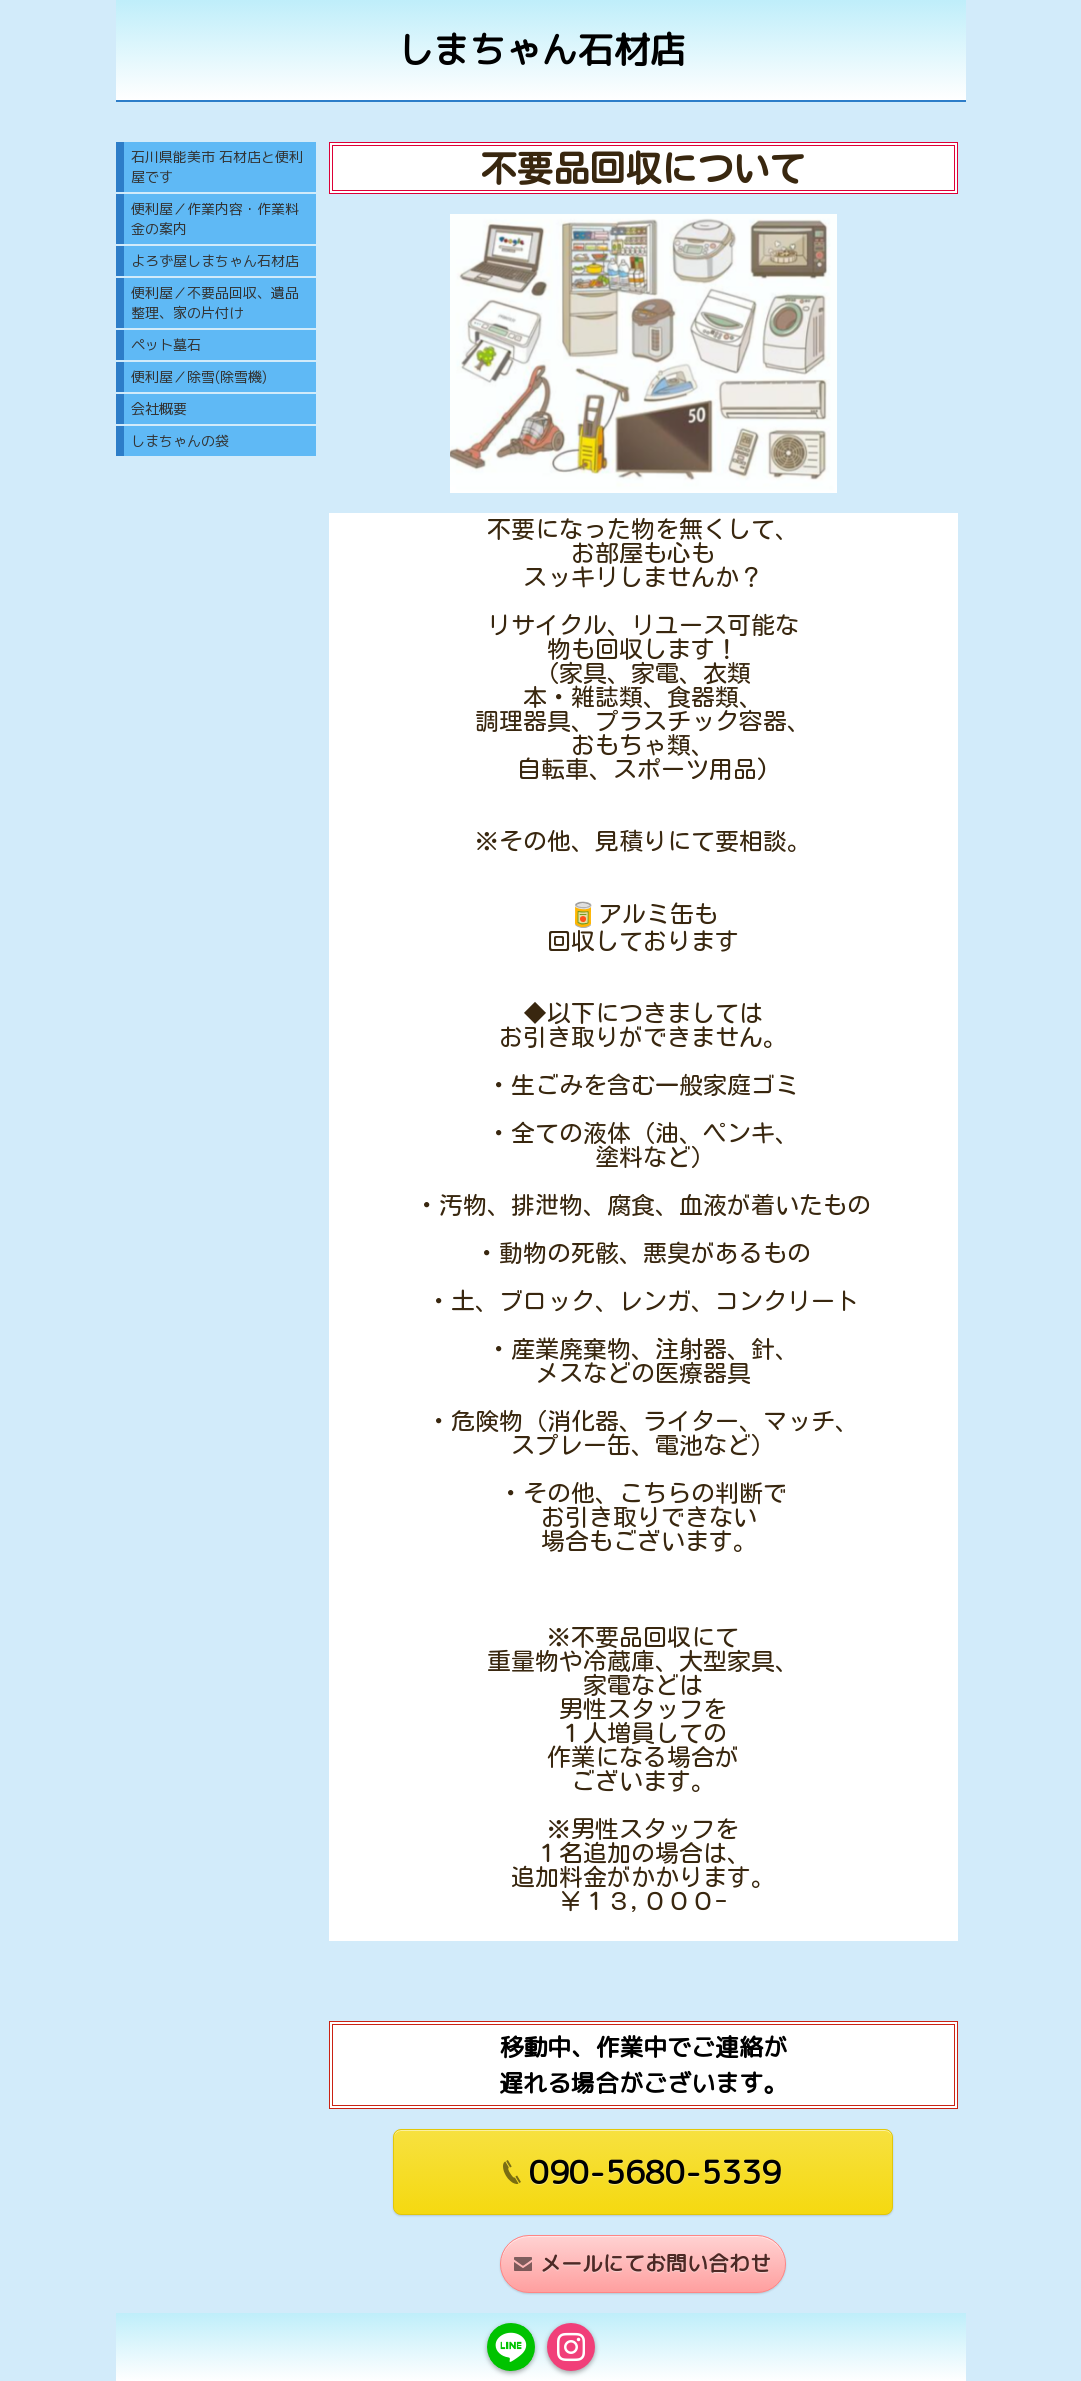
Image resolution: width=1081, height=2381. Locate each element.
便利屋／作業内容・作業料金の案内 (215, 218)
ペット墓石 (166, 344)
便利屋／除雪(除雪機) (199, 376)
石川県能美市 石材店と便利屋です (217, 166)
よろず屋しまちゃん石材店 (215, 260)
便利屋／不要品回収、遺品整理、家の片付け (215, 302)
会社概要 (159, 408)
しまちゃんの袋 (180, 440)
